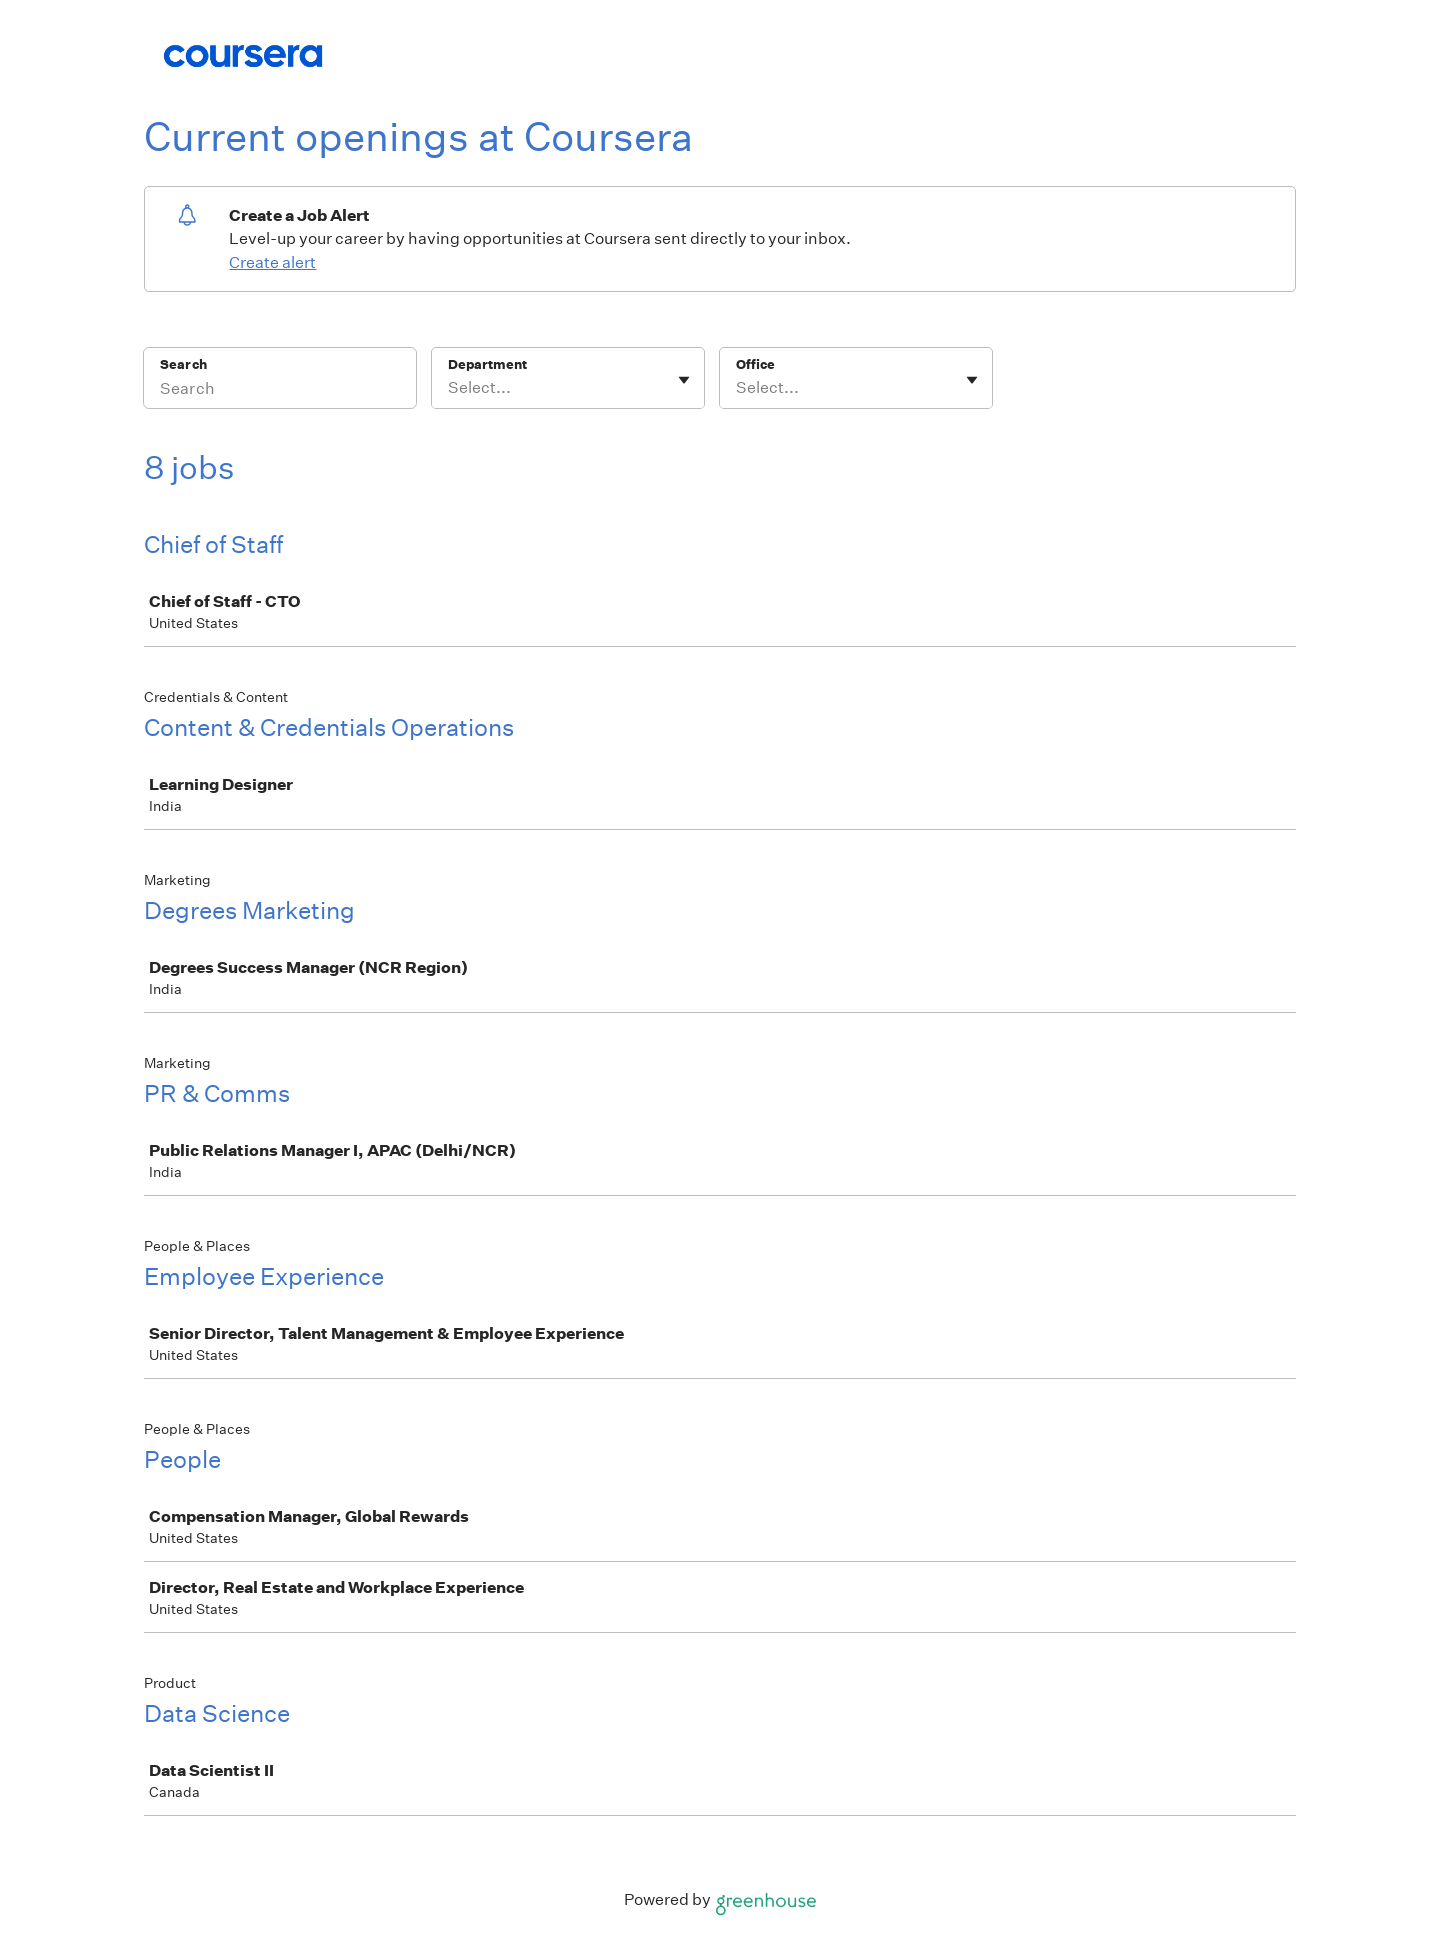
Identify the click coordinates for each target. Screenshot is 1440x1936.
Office (755, 364)
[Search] (280, 391)
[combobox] (449, 388)
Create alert (272, 262)
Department (487, 364)
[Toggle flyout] (684, 380)
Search (183, 364)
